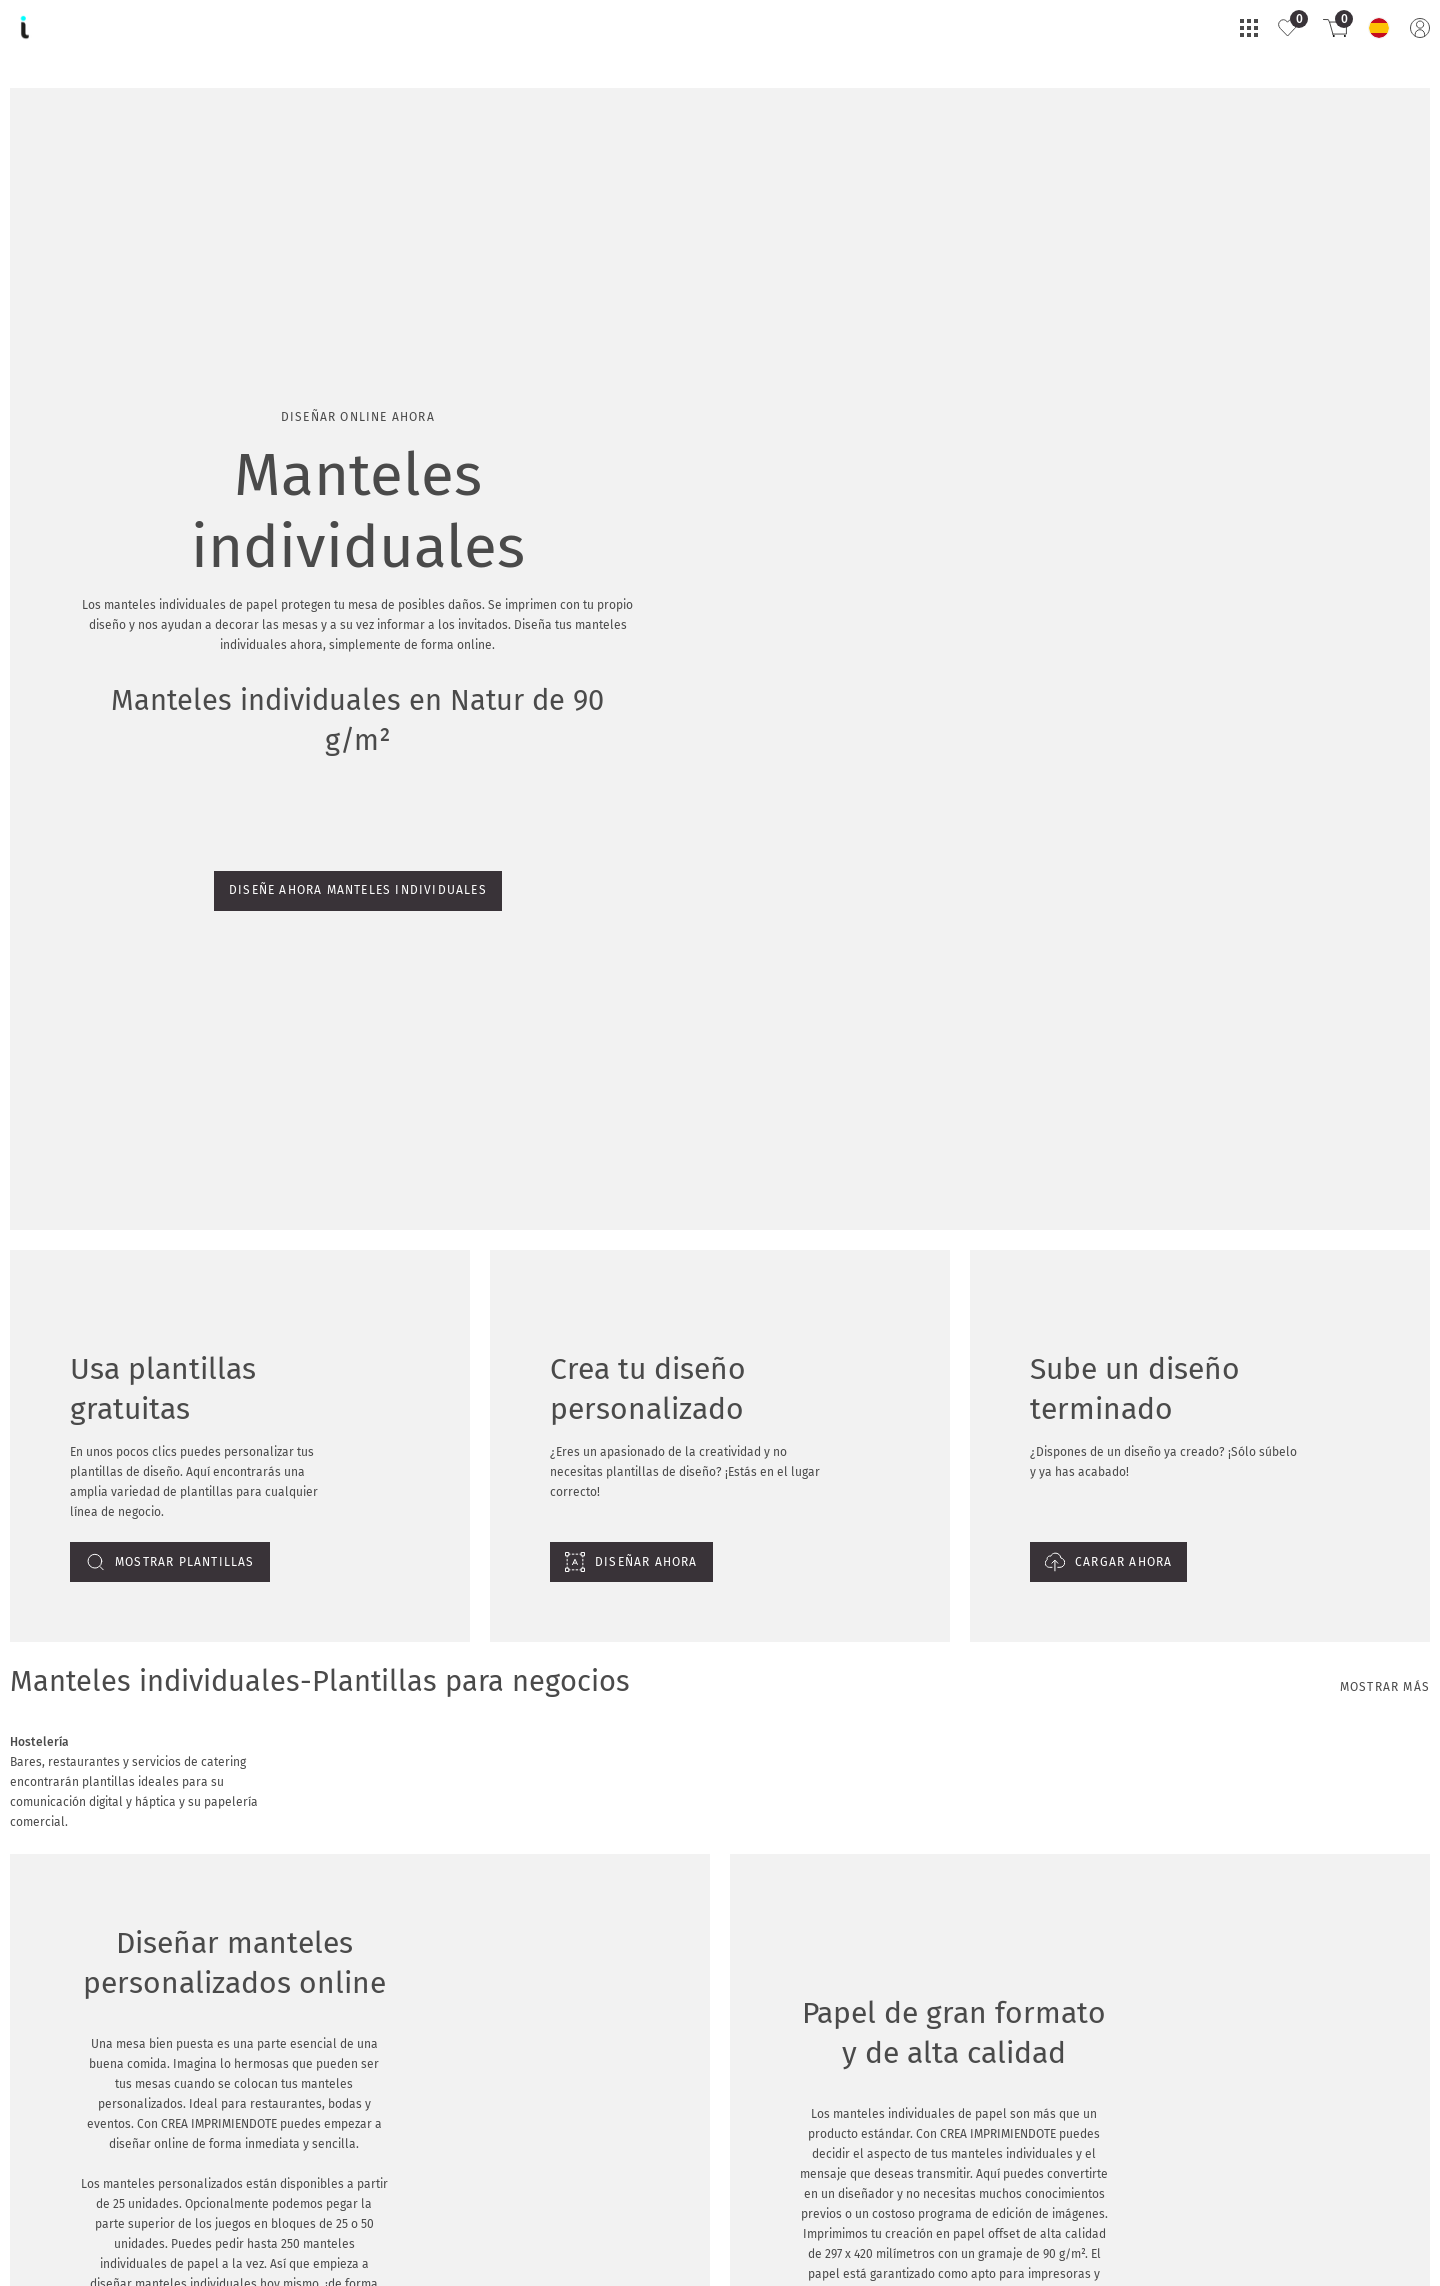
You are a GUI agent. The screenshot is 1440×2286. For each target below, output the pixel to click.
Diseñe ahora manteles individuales (121, 283)
